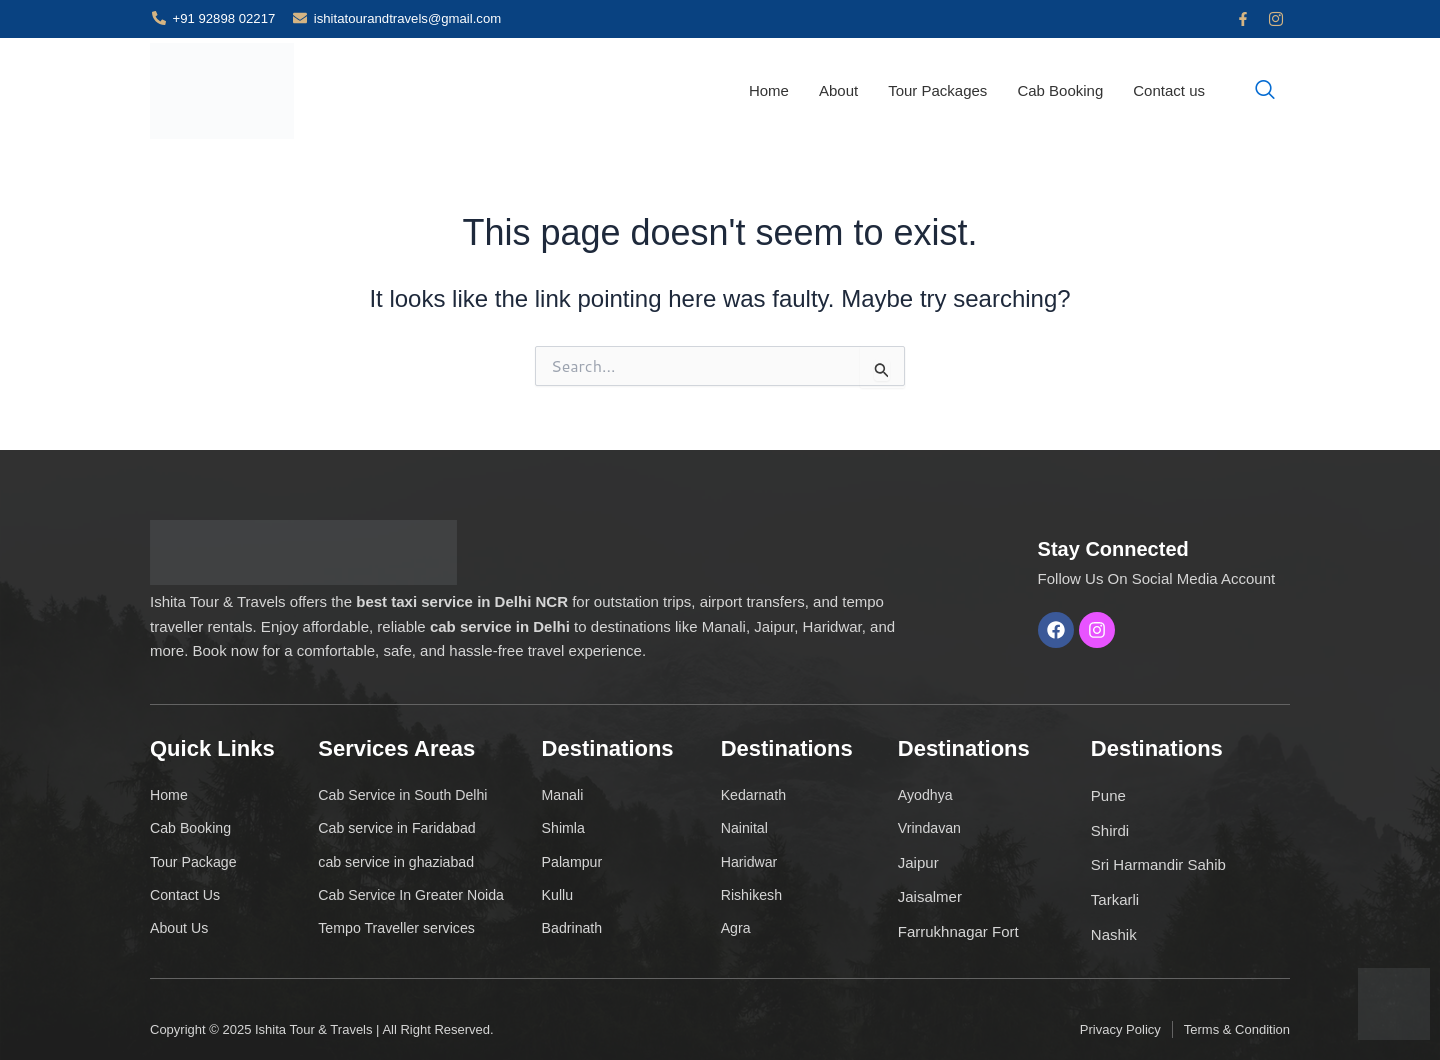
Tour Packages (937, 90)
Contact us (1169, 90)
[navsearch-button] (1265, 91)
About (838, 90)
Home (769, 90)
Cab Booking (1060, 90)
